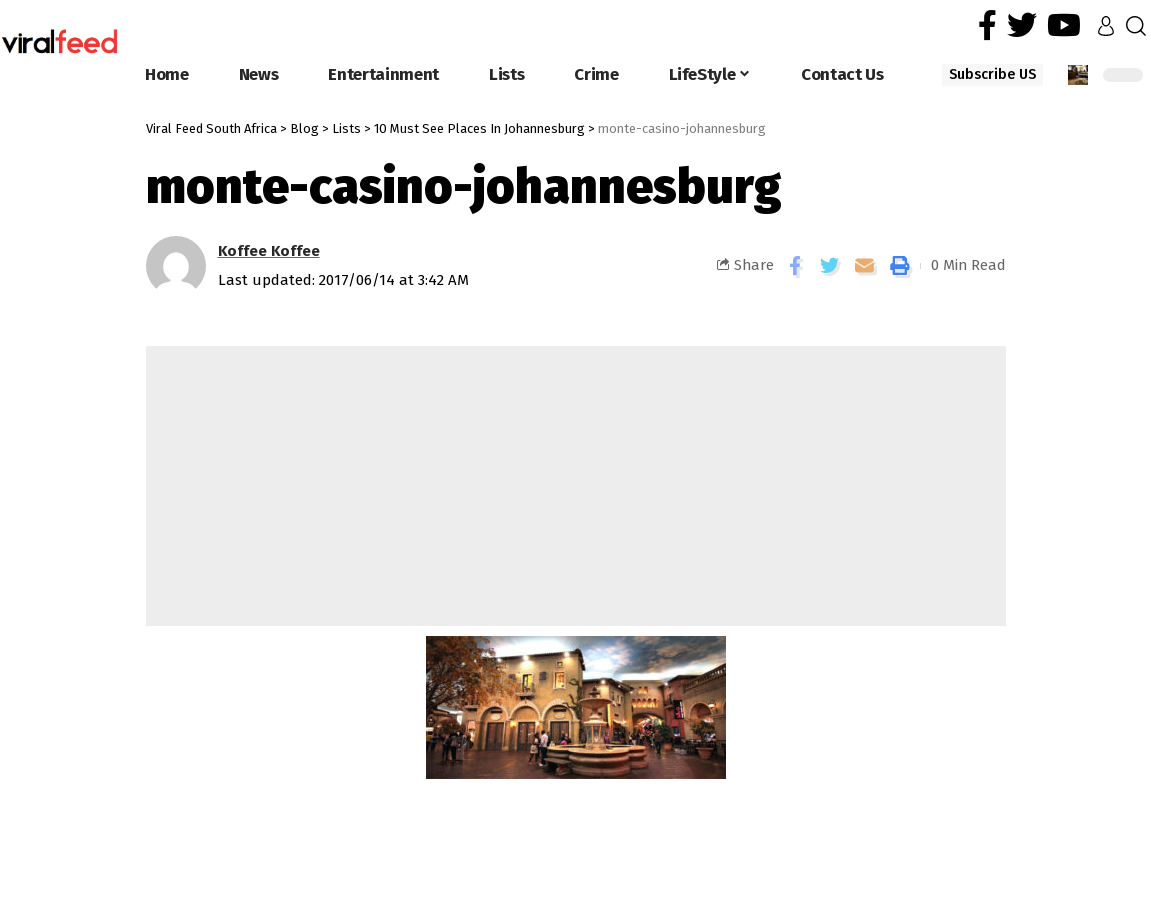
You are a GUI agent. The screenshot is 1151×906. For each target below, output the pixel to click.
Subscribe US (992, 74)
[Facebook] (987, 25)
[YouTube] (1064, 25)
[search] (1136, 26)
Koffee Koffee (269, 251)
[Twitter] (1022, 25)
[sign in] (1106, 26)
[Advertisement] (576, 486)
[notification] (1078, 75)
